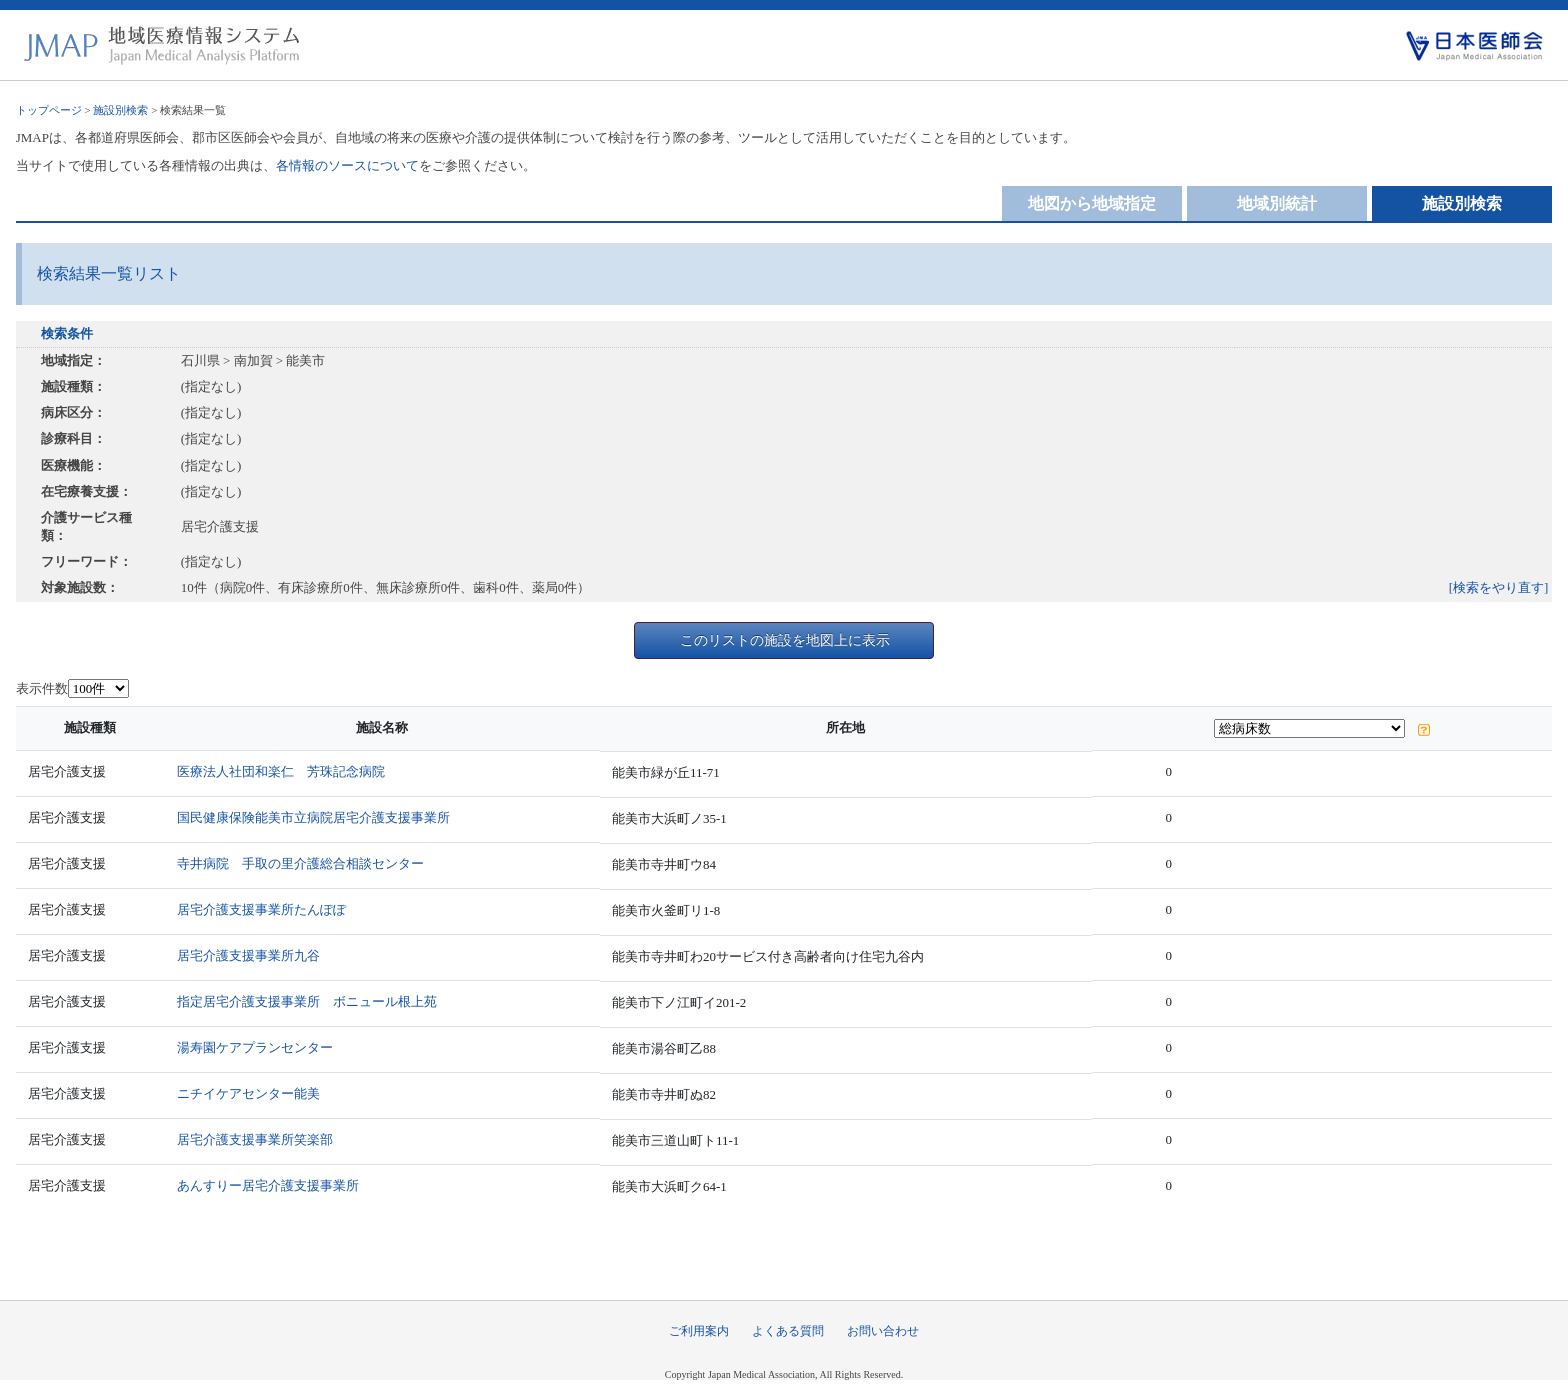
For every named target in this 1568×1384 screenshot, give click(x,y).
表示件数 (42, 688)
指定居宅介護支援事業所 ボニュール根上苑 (307, 1001)
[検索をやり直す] (1499, 587)
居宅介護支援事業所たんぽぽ (261, 909)
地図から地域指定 (1092, 203)
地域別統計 (1277, 203)
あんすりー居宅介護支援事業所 (268, 1185)
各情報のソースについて (347, 165)
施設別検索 (120, 110)
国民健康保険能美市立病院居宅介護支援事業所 (313, 817)
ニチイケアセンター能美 (248, 1093)
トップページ (49, 110)
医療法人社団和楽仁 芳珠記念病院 (281, 771)
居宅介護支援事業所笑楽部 (255, 1139)
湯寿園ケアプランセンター (255, 1047)
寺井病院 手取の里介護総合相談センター (300, 863)
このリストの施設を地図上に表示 (785, 640)
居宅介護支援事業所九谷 (248, 955)
